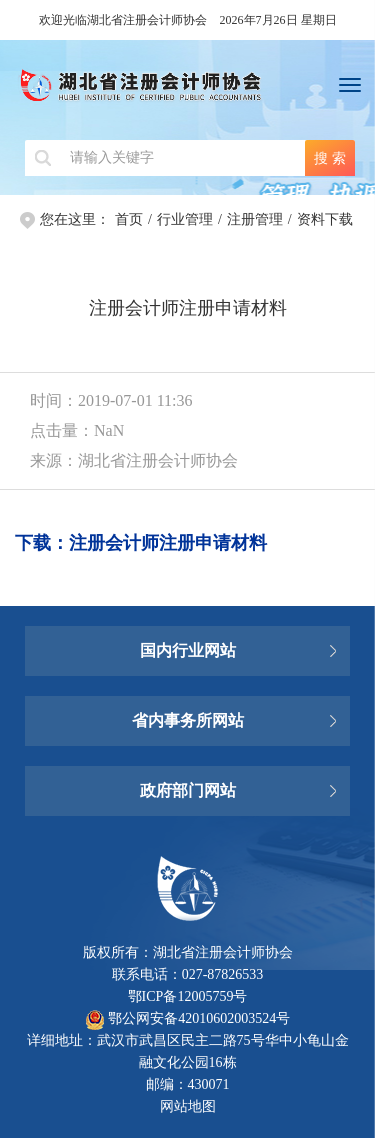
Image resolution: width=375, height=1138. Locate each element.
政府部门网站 (188, 790)
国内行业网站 (188, 650)
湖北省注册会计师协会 (187, 90)
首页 (129, 219)
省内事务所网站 (188, 720)
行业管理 (185, 219)
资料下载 (325, 219)
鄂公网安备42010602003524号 (188, 1018)
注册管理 (255, 219)
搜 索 (330, 158)
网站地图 (188, 1106)
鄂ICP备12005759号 (188, 996)
